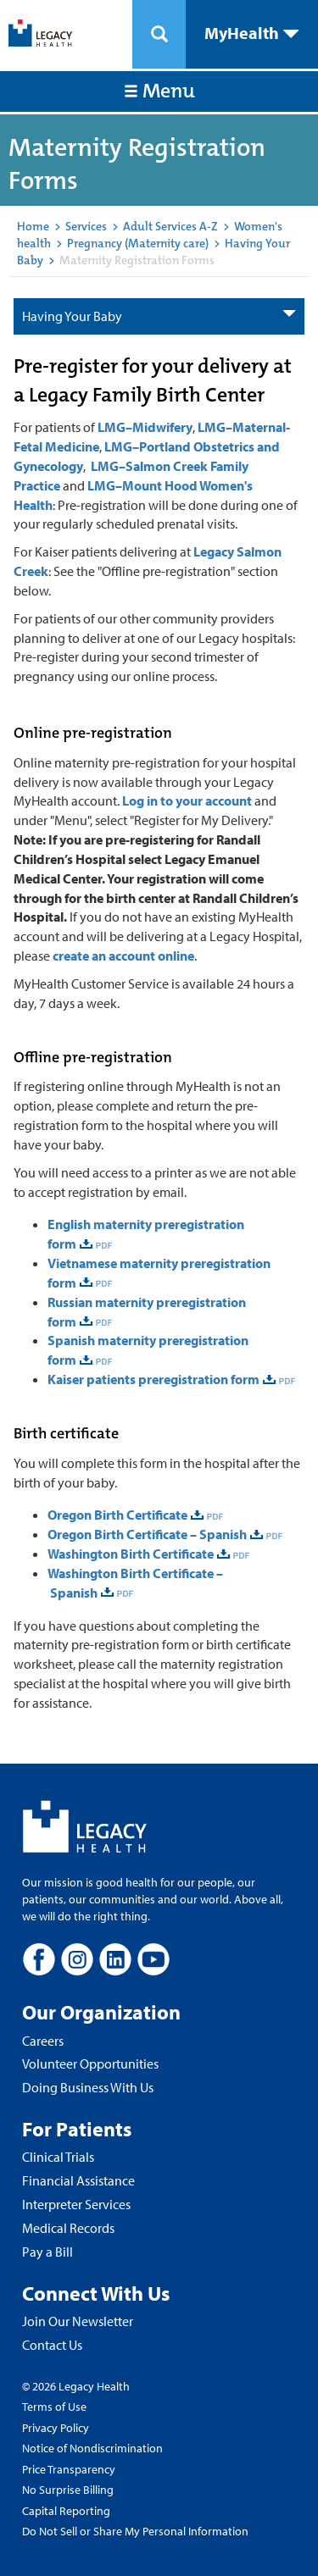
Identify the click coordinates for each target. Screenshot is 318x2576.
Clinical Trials (58, 2156)
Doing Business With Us (87, 2087)
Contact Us (52, 2344)
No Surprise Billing (68, 2489)
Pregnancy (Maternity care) (138, 243)
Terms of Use (54, 2406)
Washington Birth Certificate (130, 1553)
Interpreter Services (76, 2204)
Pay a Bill (47, 2251)
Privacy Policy (55, 2427)
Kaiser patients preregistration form (153, 1379)
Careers (43, 2040)
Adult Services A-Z (170, 226)
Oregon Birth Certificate (117, 1514)
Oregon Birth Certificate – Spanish (147, 1534)
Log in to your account (187, 800)
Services (86, 226)
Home (33, 226)
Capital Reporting (66, 2510)
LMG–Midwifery (145, 426)
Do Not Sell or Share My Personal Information (135, 2531)
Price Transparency (68, 2469)
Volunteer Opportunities (90, 2063)
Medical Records (68, 2227)
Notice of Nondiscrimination (92, 2448)
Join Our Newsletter (77, 2321)
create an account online (123, 955)
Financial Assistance (78, 2180)
